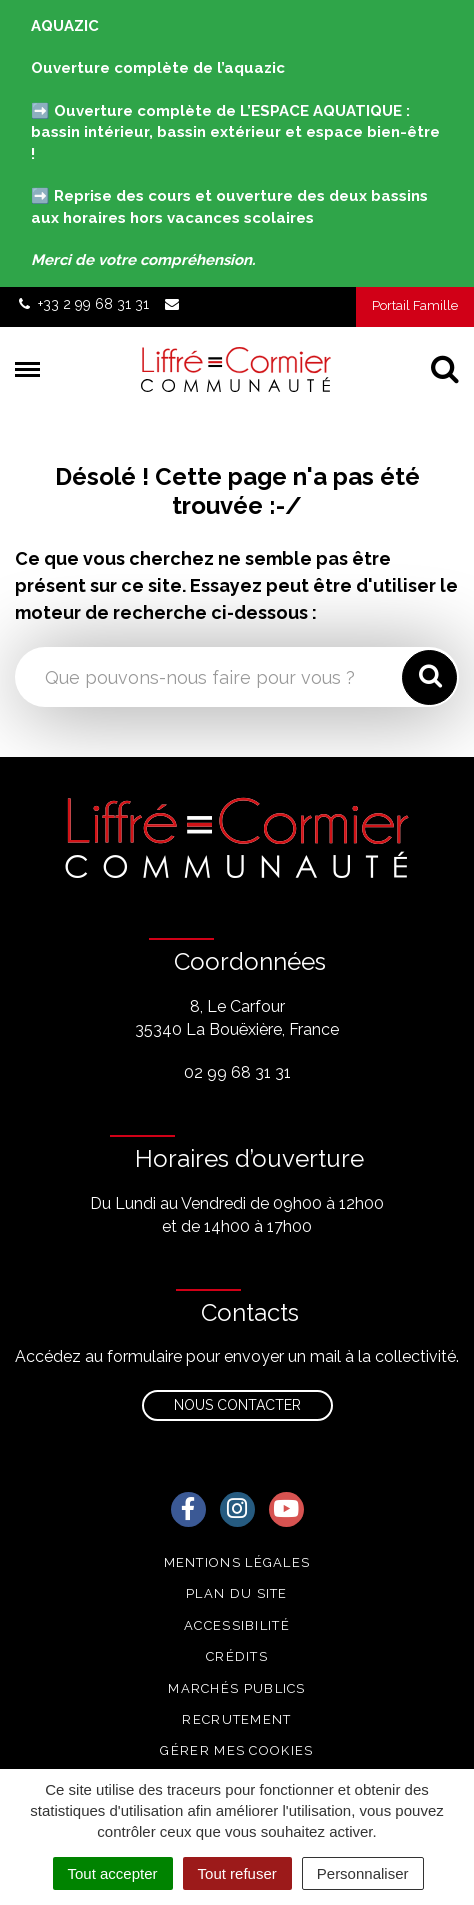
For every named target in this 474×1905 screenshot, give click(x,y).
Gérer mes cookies (236, 1750)
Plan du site (237, 1593)
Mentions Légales (237, 1562)
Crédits (237, 1656)
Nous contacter (237, 1405)
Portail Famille (415, 305)
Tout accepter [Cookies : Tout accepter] (113, 1873)
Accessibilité (237, 1625)
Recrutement (236, 1719)
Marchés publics (237, 1688)
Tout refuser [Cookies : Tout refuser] (237, 1873)
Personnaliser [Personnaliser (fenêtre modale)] (363, 1873)
